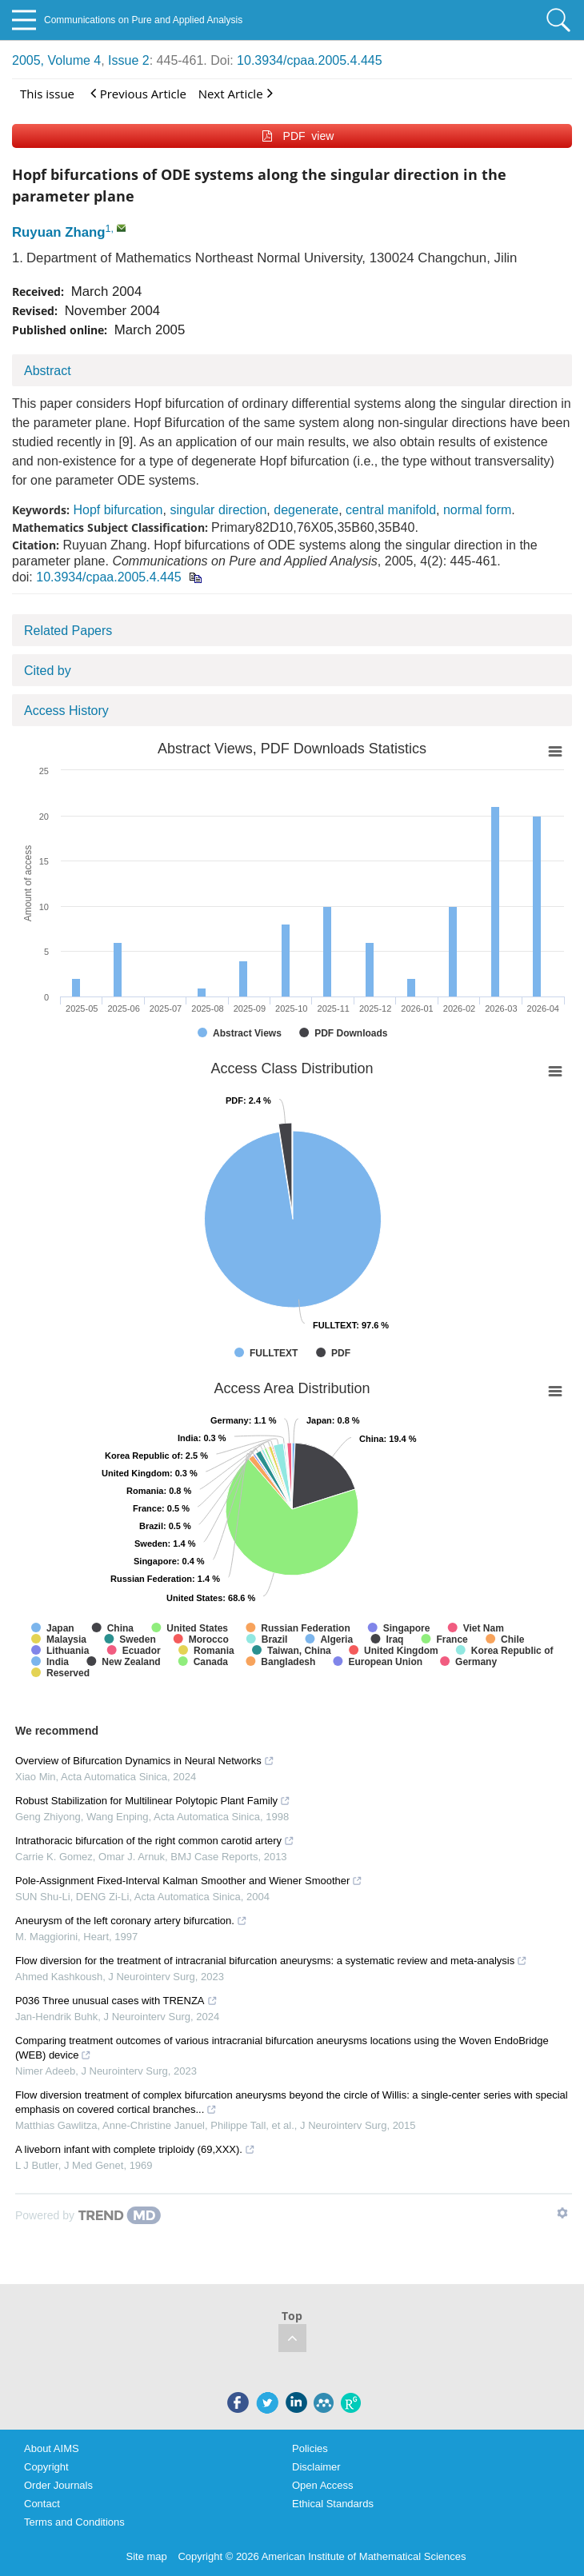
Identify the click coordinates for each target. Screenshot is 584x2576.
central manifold (391, 510)
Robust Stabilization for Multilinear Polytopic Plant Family (152, 1801)
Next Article (235, 93)
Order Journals (58, 2485)
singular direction (218, 510)
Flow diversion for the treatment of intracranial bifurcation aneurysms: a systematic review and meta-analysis (271, 1961)
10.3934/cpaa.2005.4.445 (309, 60)
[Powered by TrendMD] (88, 2215)
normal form (477, 510)
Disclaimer (316, 2467)
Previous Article (138, 93)
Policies (310, 2448)
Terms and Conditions (74, 2522)
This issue (47, 94)
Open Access (323, 2485)
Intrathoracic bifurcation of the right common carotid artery (154, 1841)
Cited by (47, 670)
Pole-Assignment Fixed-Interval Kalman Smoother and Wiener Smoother (188, 1881)
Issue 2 (129, 60)
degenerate (306, 510)
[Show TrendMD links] (562, 2213)
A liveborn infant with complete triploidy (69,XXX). (135, 2149)
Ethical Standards (333, 2504)
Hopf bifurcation (117, 510)
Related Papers (68, 630)
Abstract (47, 370)
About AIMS (51, 2448)
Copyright (46, 2467)
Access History (66, 710)
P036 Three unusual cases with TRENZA (116, 2001)
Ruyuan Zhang (59, 232)
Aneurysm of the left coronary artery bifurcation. (131, 1921)
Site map (146, 2556)
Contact (42, 2504)
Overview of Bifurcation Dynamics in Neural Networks (144, 1761)
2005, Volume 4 (56, 60)
